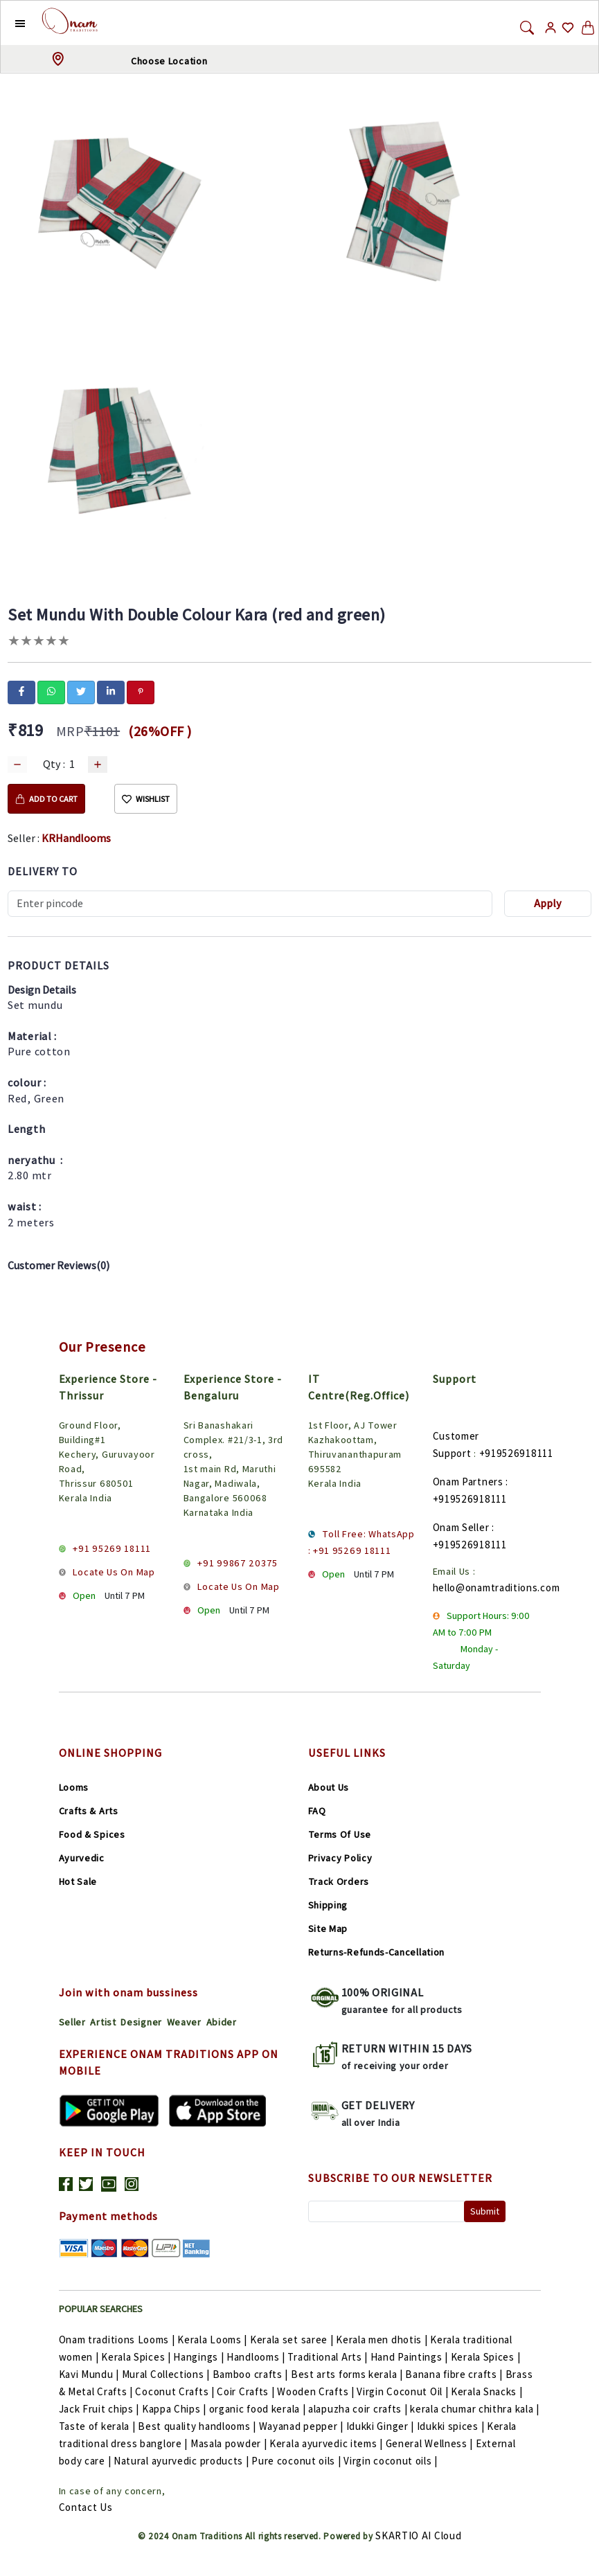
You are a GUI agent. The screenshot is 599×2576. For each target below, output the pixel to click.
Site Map (328, 1928)
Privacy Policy (340, 1858)
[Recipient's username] (250, 904)
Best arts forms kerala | (348, 2374)
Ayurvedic (82, 1858)
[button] (9, 23)
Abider (221, 2022)
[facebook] (21, 691)
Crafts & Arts (88, 1811)
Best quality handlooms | (198, 2426)
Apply (548, 903)
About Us (329, 1787)
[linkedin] (111, 691)
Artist (103, 2022)
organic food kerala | (258, 2408)
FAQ (317, 1811)
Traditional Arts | (328, 2356)
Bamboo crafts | (252, 2374)
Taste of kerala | (98, 2426)
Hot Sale (78, 1881)
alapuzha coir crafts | (359, 2408)
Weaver (184, 2022)
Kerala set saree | (293, 2339)
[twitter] (81, 691)
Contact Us (86, 2507)
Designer (141, 2022)
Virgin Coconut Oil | (404, 2391)
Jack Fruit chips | (100, 2408)
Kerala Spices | (137, 2356)
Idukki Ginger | (381, 2426)
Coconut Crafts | (176, 2391)
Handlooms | (256, 2356)
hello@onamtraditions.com (496, 1587)
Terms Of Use (339, 1834)
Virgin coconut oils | (390, 2460)
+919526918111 (516, 1453)
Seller (72, 2022)
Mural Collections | (167, 2374)
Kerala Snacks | (487, 2391)
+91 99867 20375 (237, 1563)
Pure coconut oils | (297, 2460)
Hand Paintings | (410, 2356)
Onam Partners (468, 1481)
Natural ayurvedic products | (182, 2460)
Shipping (328, 1905)
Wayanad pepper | (302, 2426)
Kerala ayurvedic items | (327, 2443)
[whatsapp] (51, 691)
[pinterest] (140, 691)
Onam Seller (461, 1527)
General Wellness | (431, 2443)
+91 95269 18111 (112, 1548)
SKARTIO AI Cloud (418, 2535)
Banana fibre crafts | (455, 2374)
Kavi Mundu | (90, 2374)
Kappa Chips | (175, 2408)
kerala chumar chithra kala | (474, 2408)
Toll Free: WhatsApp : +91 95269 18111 (361, 1542)
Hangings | (199, 2356)
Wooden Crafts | (317, 2391)
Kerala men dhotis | (383, 2339)
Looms (74, 1787)
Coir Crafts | (247, 2391)
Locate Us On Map (113, 1572)
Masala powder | (229, 2443)
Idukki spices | (452, 2426)
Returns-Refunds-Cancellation (376, 1952)
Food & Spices (92, 1834)
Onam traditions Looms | (118, 2339)
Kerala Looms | (213, 2339)
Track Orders (338, 1881)
